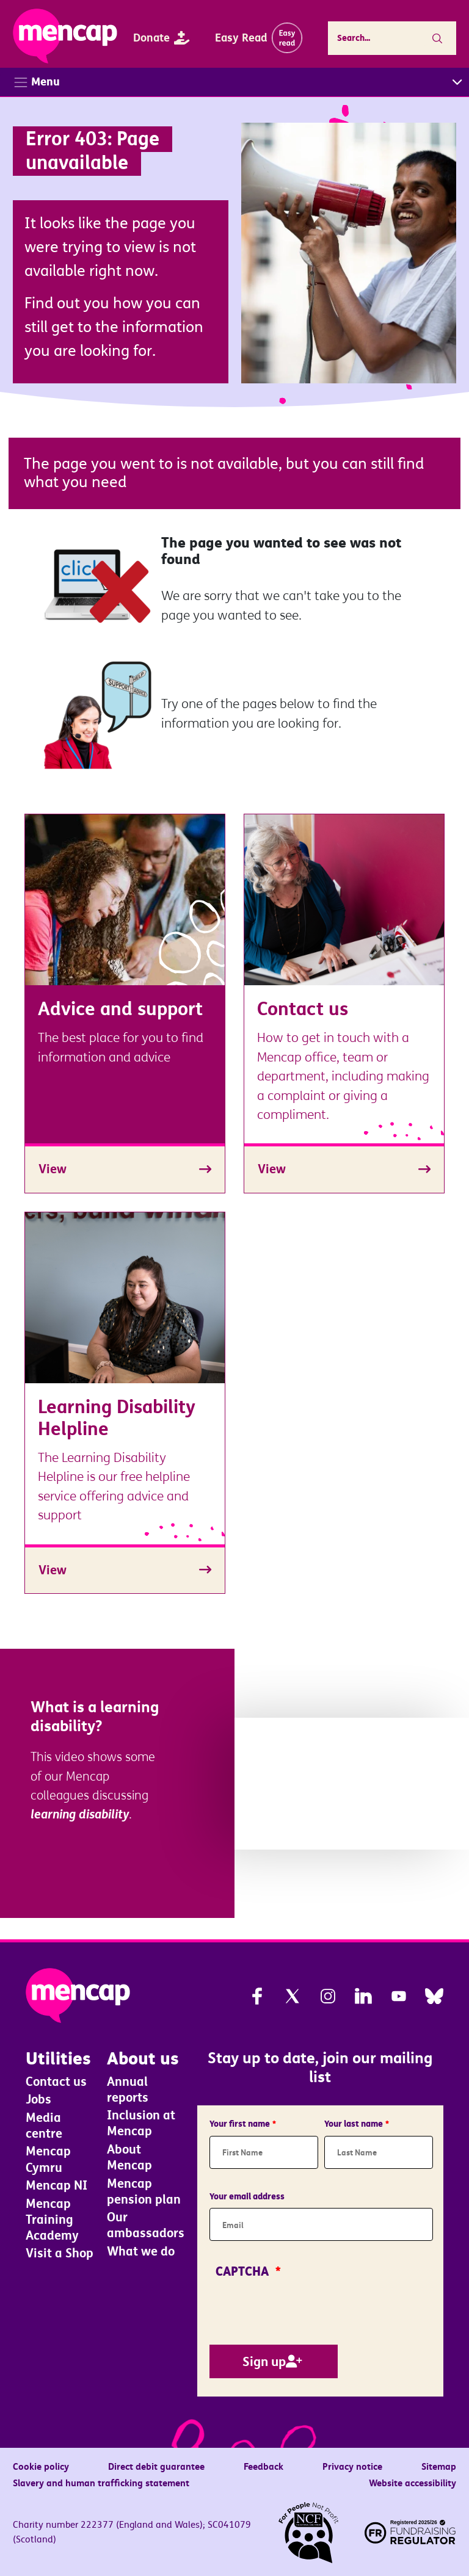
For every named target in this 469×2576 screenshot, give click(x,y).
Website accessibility (412, 2483)
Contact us (56, 2081)
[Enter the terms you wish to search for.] (382, 38)
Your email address (247, 2196)
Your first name (239, 2123)
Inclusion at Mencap (141, 2124)
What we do (141, 2252)
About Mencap (129, 2158)
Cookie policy (41, 2467)
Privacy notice (352, 2467)
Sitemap (438, 2467)
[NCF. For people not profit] (308, 2532)
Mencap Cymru (48, 2160)
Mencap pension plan (144, 2191)
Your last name (353, 2123)
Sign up (264, 2361)
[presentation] (302, 2308)
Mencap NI (56, 2186)
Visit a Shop (59, 2254)
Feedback (263, 2467)
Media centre (44, 2125)
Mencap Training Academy (52, 2220)
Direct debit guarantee (156, 2467)
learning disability (80, 1814)
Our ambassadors (145, 2225)
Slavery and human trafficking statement (101, 2483)
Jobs (38, 2099)
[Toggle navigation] (234, 82)
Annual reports (127, 2089)
